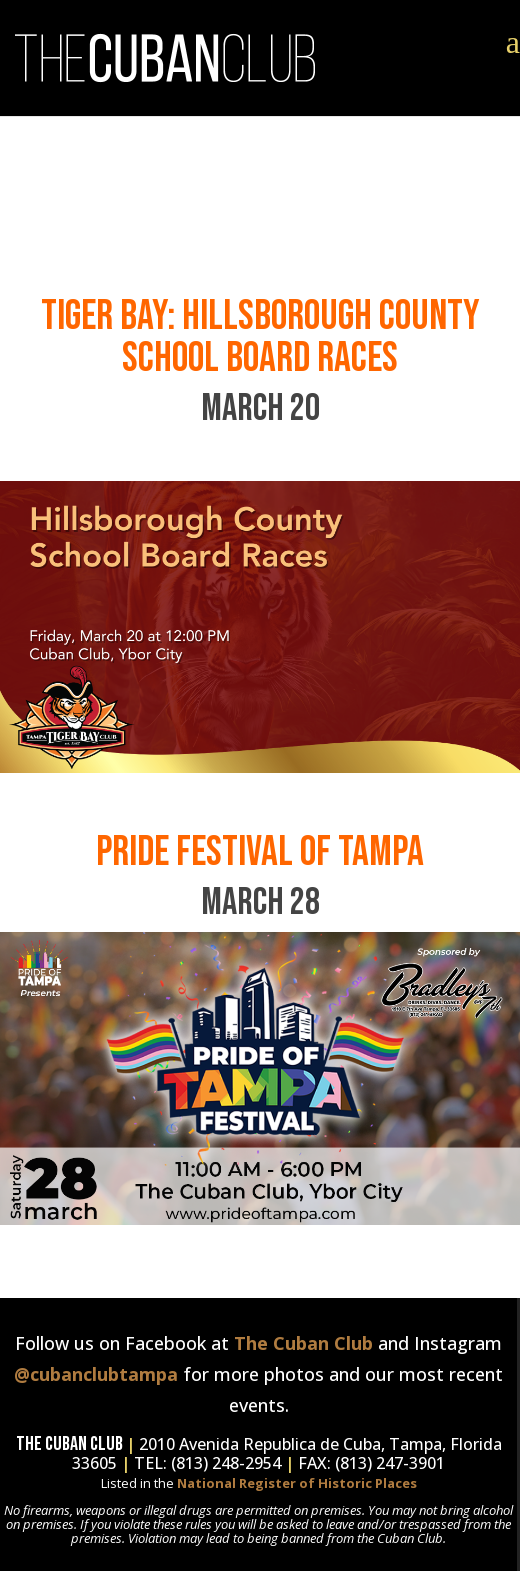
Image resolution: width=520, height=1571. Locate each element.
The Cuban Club (303, 1343)
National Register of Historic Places (297, 1483)
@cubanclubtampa (96, 1374)
